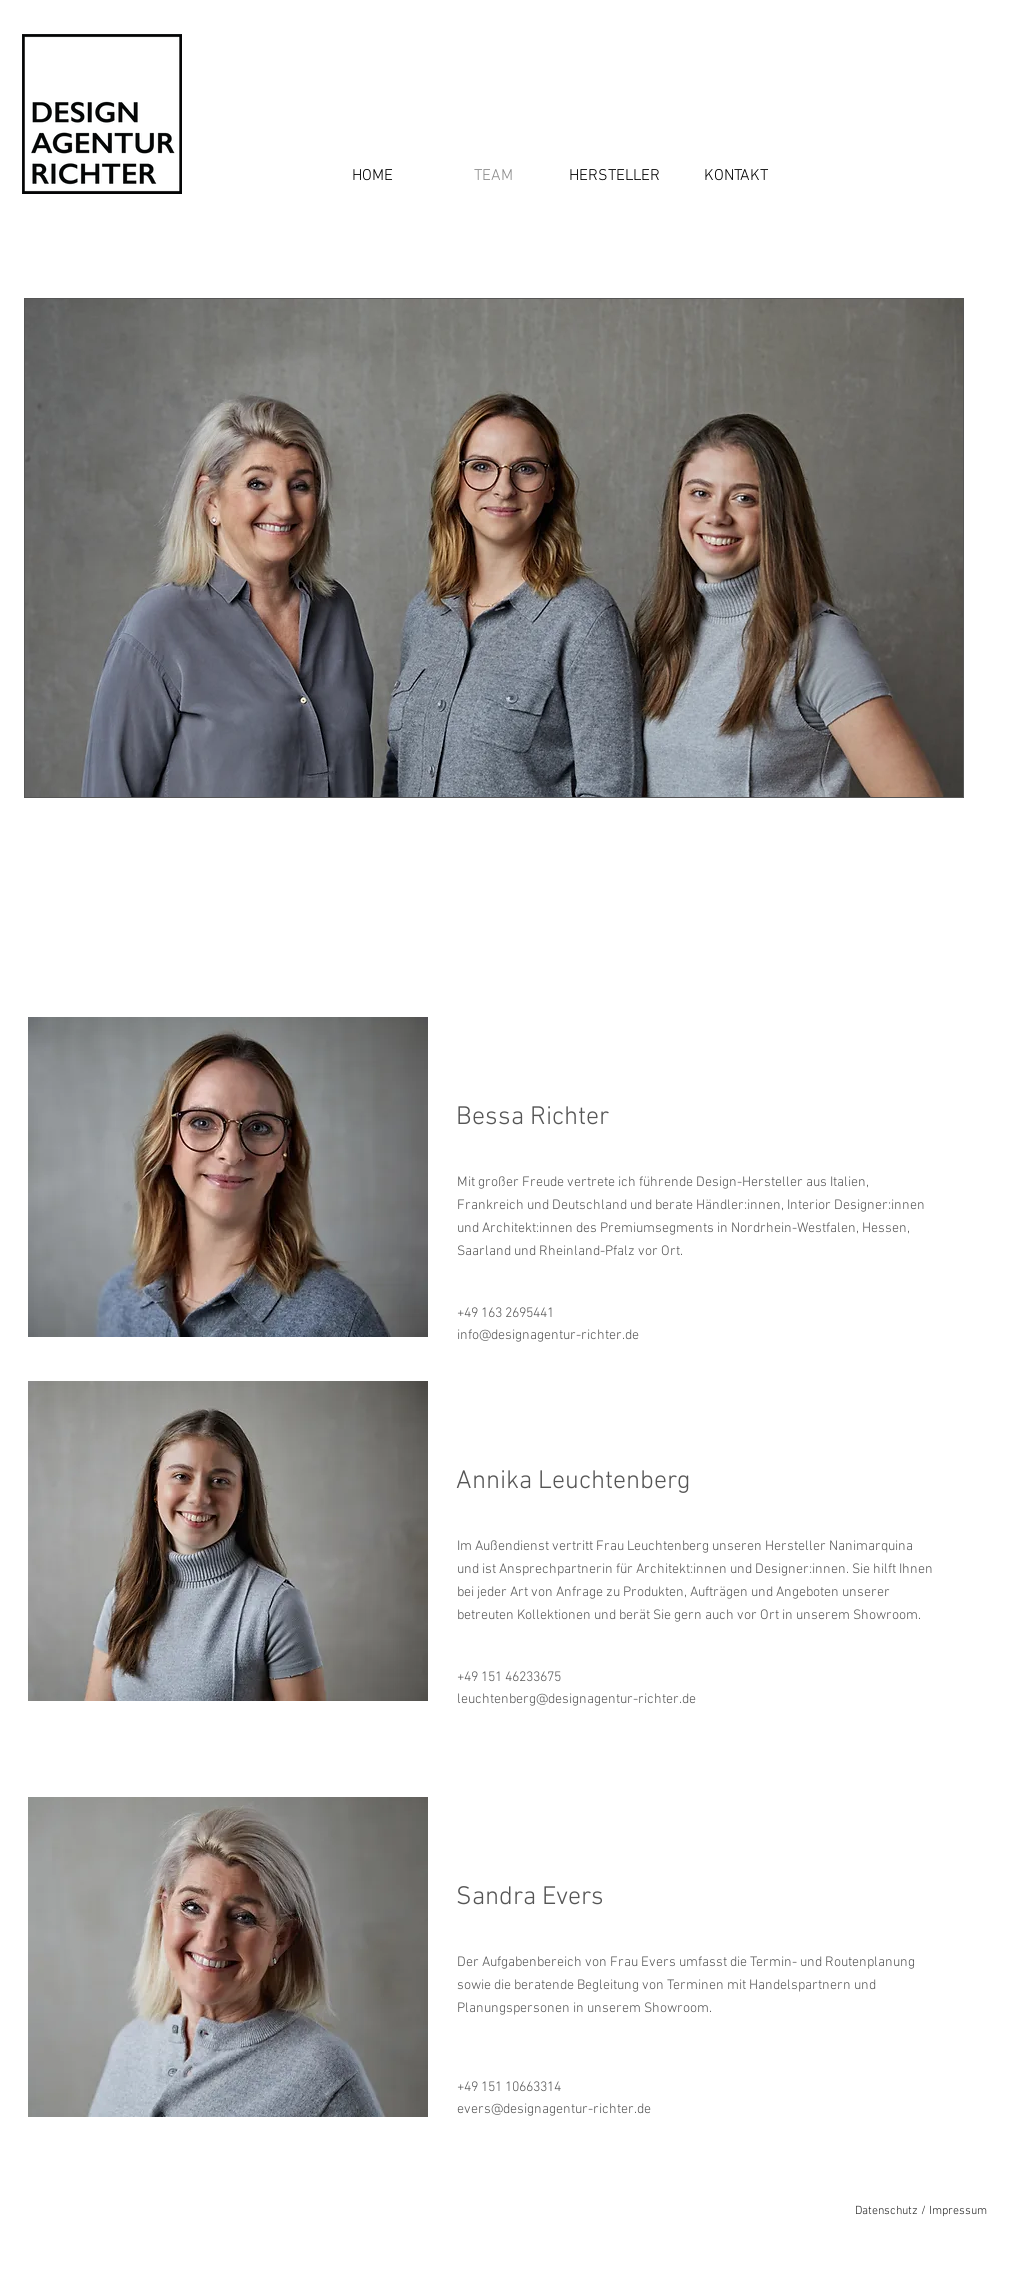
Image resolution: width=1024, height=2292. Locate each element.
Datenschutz (886, 2211)
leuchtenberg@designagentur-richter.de (576, 1699)
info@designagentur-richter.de (548, 1335)
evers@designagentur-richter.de (554, 2109)
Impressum (958, 2211)
